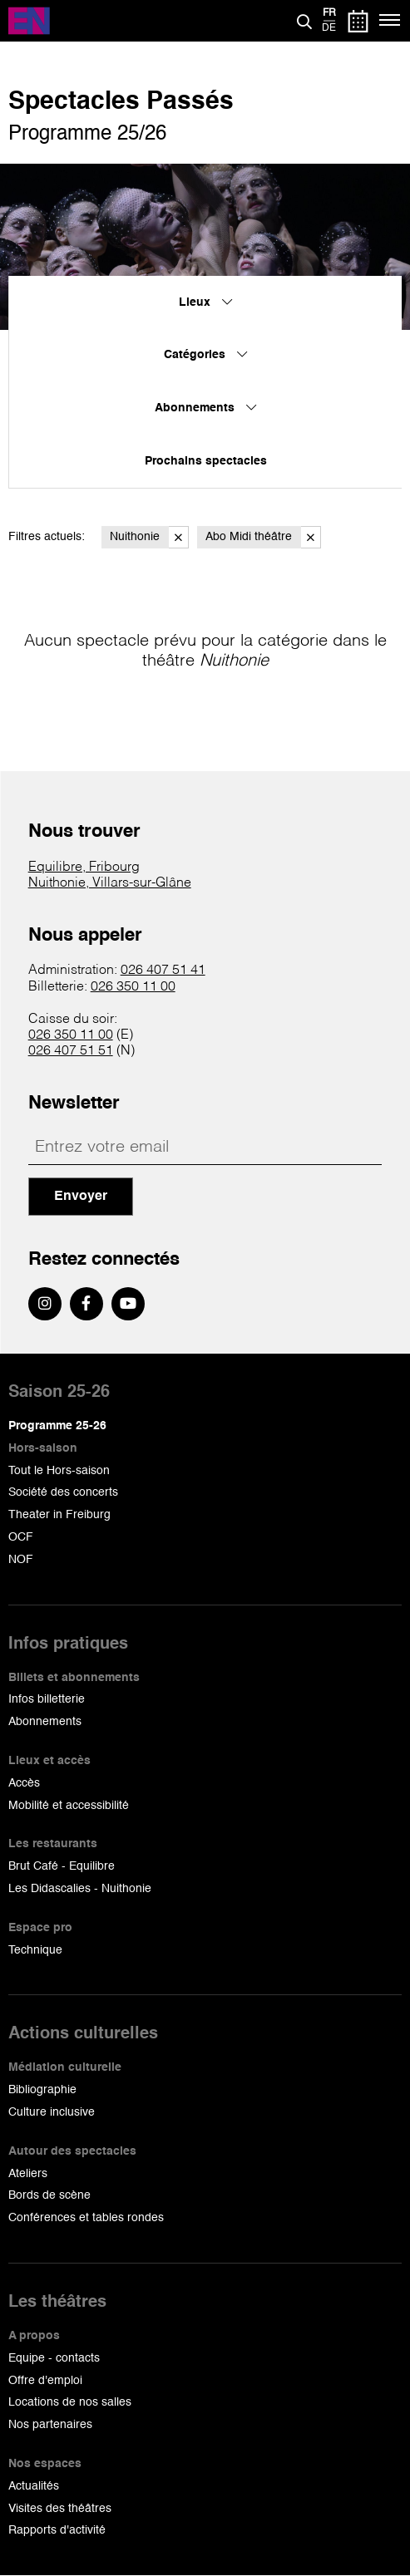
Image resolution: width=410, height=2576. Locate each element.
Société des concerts (63, 1492)
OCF (20, 1537)
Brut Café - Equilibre (61, 1866)
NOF (20, 1560)
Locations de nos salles (69, 2402)
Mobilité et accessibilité (68, 1806)
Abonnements (45, 1722)
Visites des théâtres (59, 2509)
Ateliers (27, 2174)
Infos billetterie (46, 1699)
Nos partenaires (50, 2425)
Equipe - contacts (54, 2358)
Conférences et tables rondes (86, 2218)
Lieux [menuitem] (205, 302)
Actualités (33, 2486)
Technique (35, 1950)
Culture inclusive (51, 2112)
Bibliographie (42, 2090)
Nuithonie (149, 537)
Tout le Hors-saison (59, 1471)
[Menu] (390, 20)
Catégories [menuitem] (205, 355)
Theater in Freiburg (59, 1515)
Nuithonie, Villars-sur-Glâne (109, 883)
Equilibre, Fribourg (84, 867)
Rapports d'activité (57, 2530)
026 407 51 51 (70, 1051)
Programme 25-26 (57, 1426)
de (329, 28)
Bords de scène (49, 2195)
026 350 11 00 (133, 987)
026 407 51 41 (163, 970)
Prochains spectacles (206, 461)
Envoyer (80, 1196)
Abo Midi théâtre (263, 537)
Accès (24, 1783)
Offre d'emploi (45, 2381)
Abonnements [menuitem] (205, 408)
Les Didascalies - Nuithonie (79, 1889)
